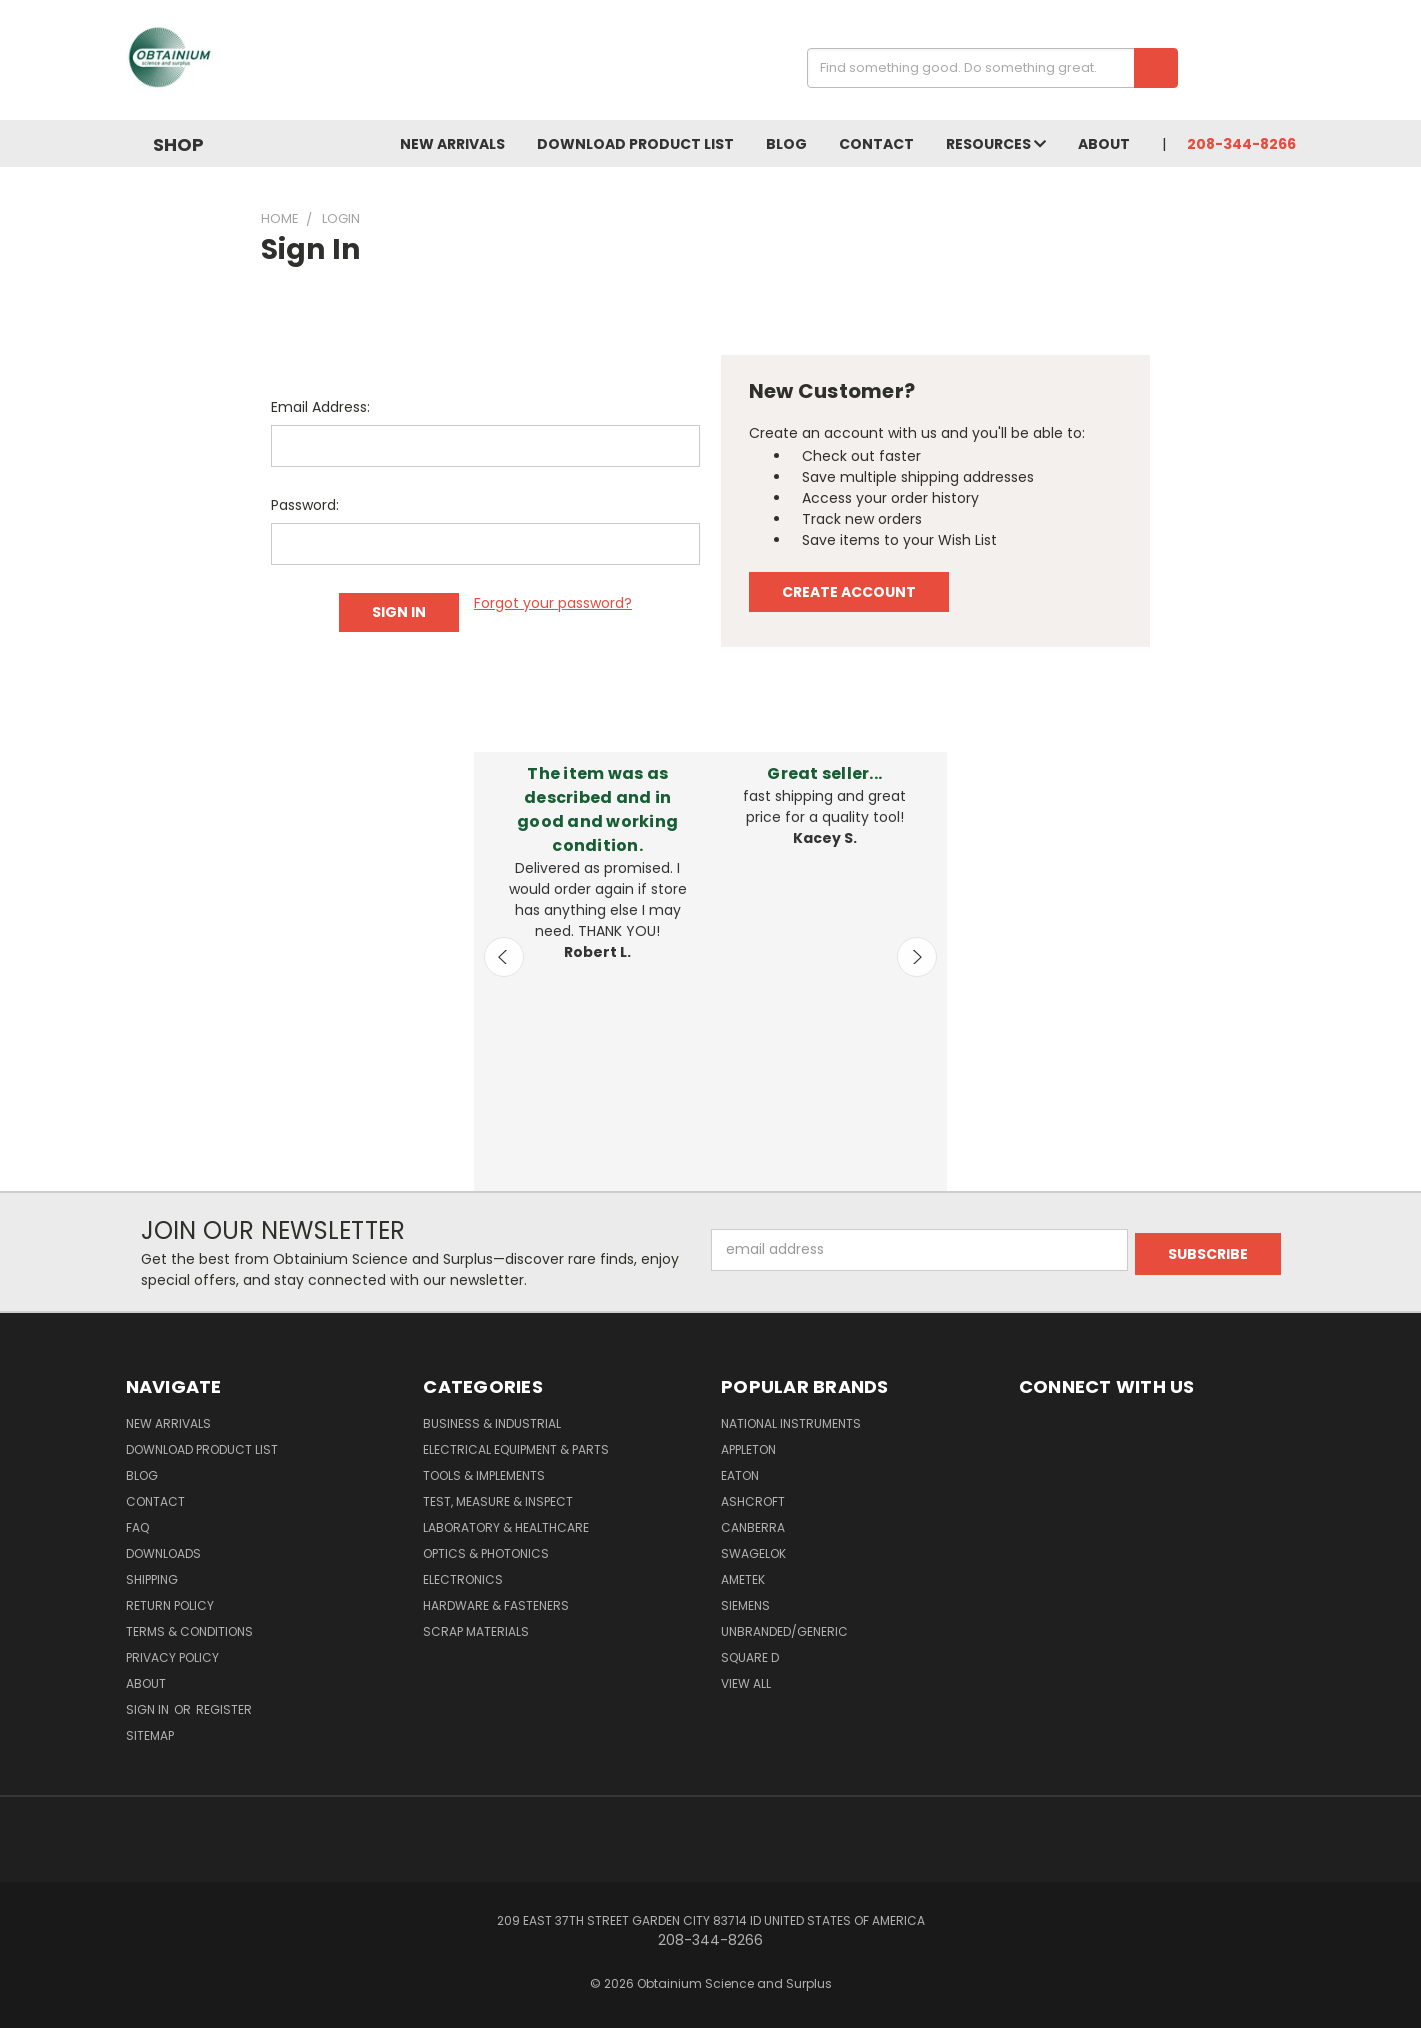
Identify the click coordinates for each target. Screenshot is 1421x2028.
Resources (996, 144)
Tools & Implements (484, 1475)
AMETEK (743, 1579)
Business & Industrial (492, 1423)
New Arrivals (452, 144)
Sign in (149, 1709)
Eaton (740, 1475)
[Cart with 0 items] (1291, 65)
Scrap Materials (476, 1631)
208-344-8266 (1241, 144)
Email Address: (320, 407)
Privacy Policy (172, 1657)
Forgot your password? (553, 603)
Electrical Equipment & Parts (516, 1449)
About (1104, 144)
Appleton (748, 1449)
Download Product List (635, 144)
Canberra (753, 1527)
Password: (305, 505)
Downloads (163, 1553)
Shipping (152, 1579)
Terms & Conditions (189, 1631)
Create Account (849, 592)
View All (746, 1683)
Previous (504, 957)
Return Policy (170, 1605)
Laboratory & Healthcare (506, 1527)
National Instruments (791, 1423)
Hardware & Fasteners (496, 1605)
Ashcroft (753, 1501)
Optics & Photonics (486, 1553)
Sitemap (150, 1735)
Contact (876, 144)
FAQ (137, 1527)
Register (224, 1709)
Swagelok (753, 1553)
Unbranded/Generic (784, 1631)
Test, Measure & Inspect (498, 1501)
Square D (750, 1657)
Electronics (463, 1579)
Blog (786, 144)
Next (917, 957)
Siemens (745, 1605)
